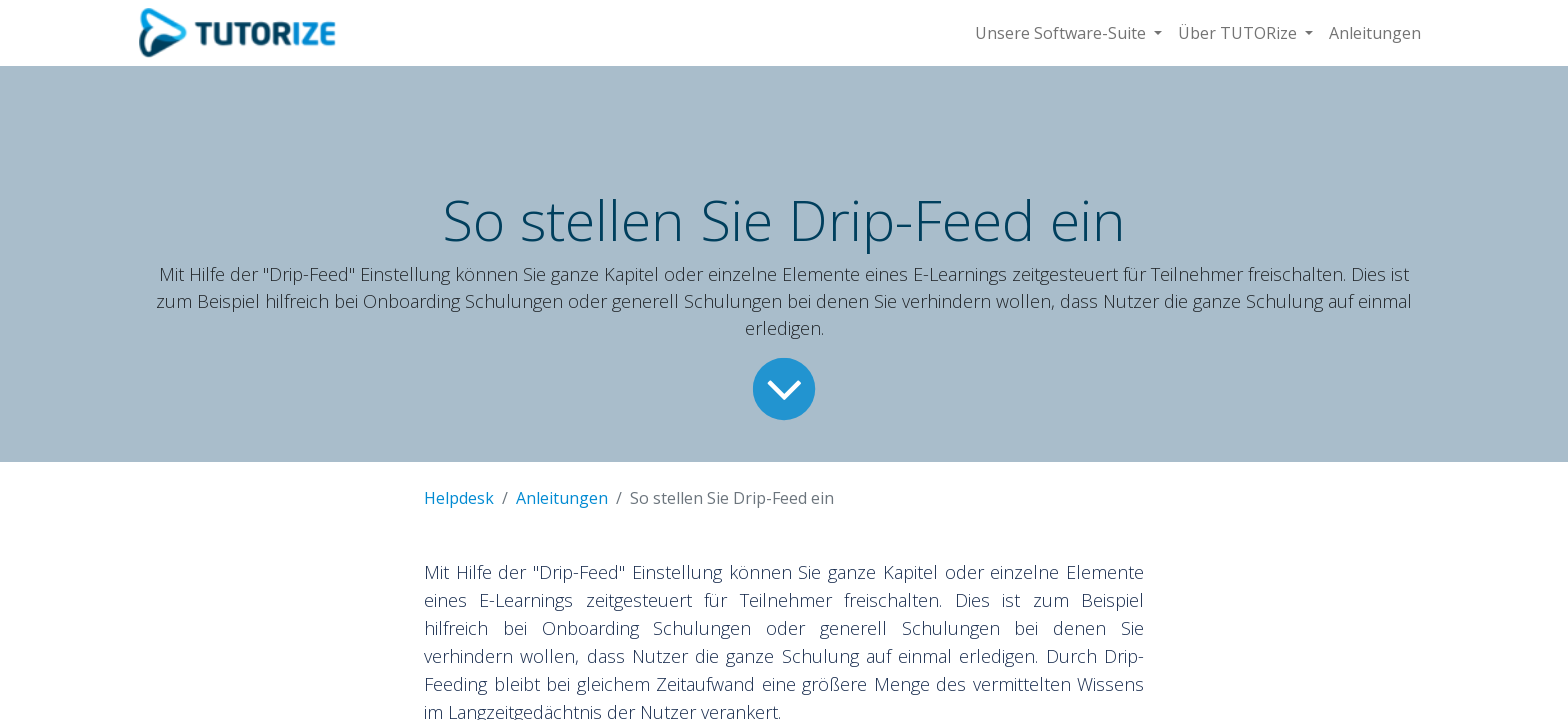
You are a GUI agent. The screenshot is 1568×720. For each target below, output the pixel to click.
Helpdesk (459, 498)
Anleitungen (562, 498)
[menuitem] (1375, 33)
